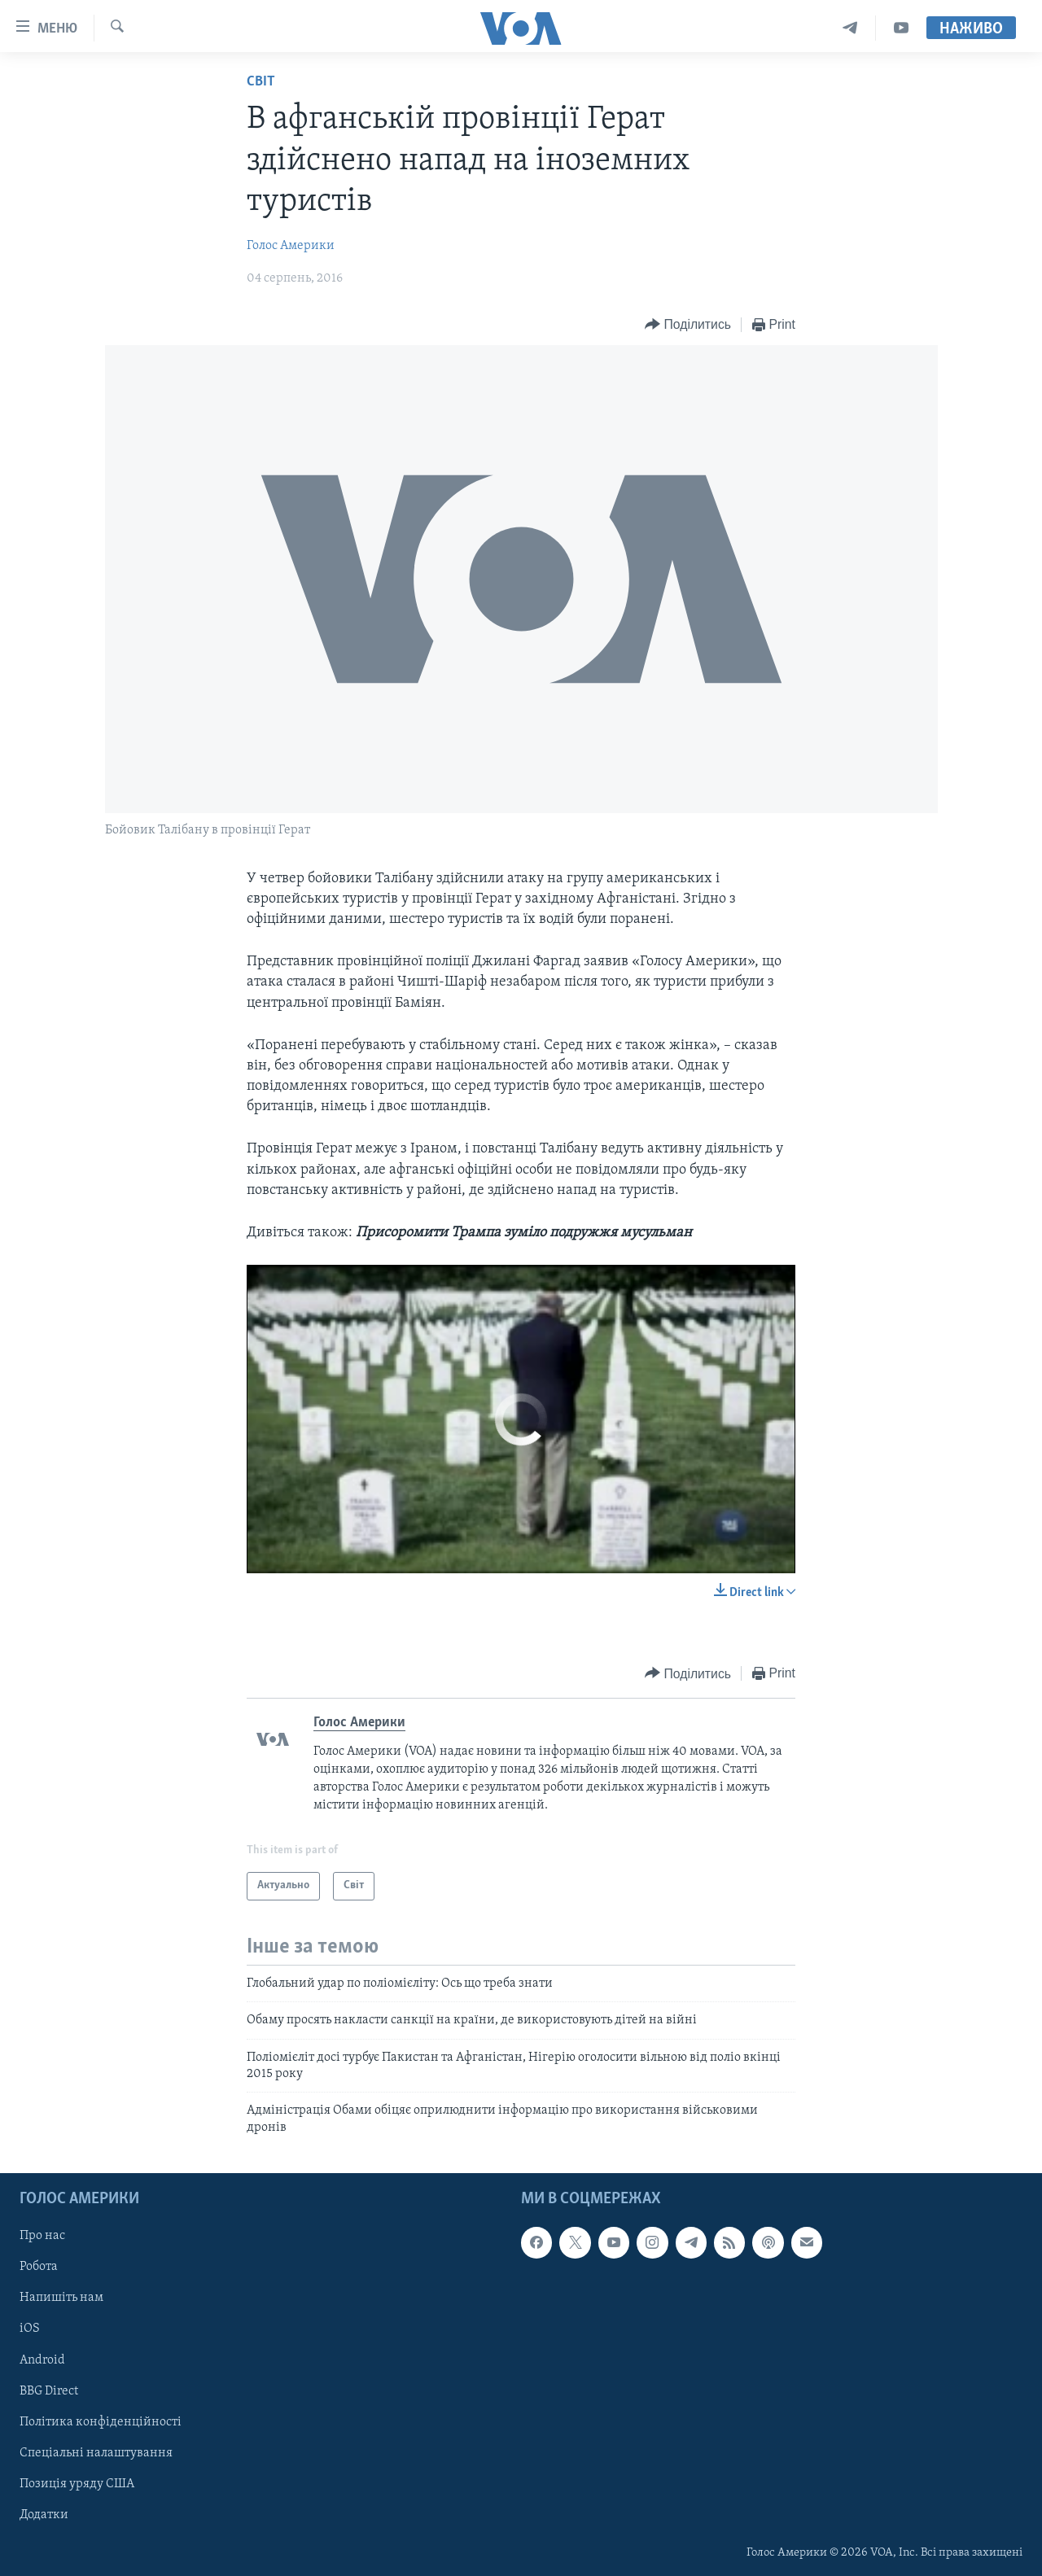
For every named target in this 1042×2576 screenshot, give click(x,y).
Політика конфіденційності (101, 2422)
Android (42, 2360)
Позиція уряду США (77, 2484)
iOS (30, 2329)
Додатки (44, 2514)
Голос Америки (291, 245)
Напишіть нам (61, 2298)
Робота (39, 2266)
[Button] (688, 325)
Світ (261, 82)
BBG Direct (49, 2391)
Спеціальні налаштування (96, 2453)
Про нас (42, 2235)
